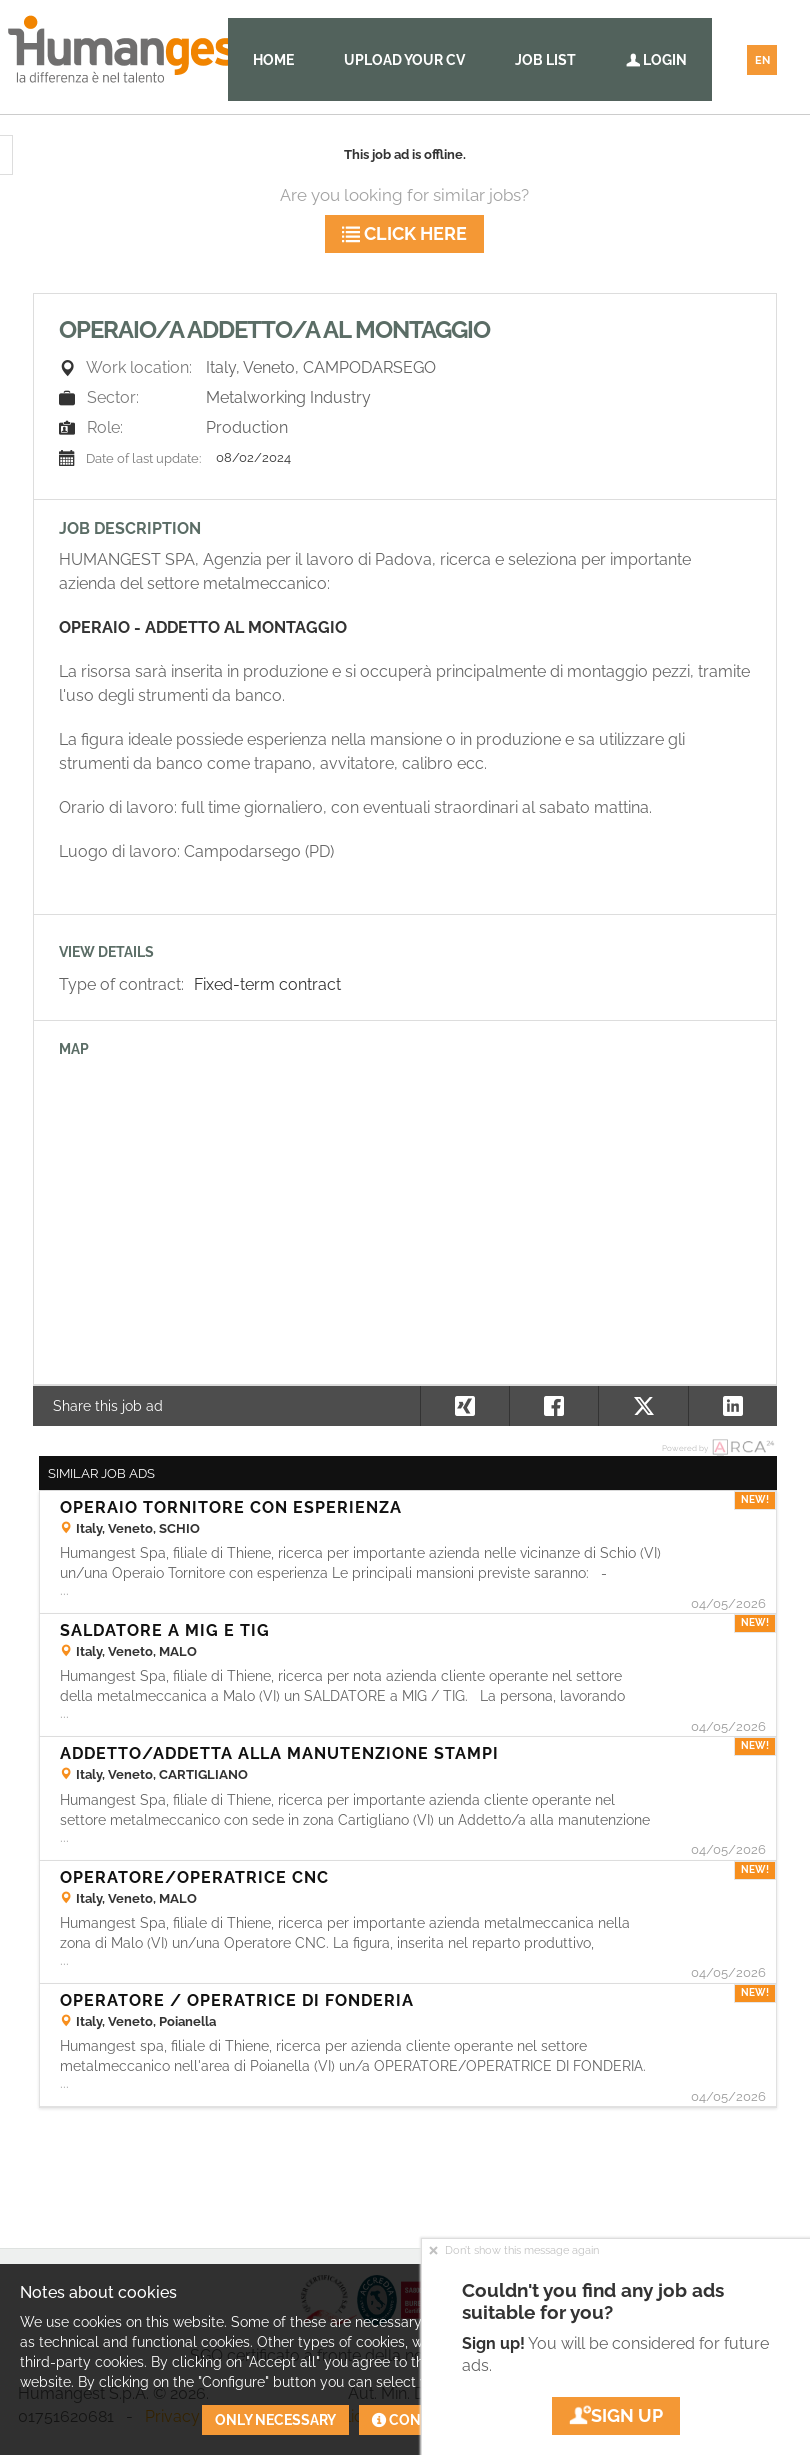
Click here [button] (404, 233)
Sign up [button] (616, 2415)
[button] (732, 1406)
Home (273, 60)
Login (656, 60)
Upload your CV (404, 60)
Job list (545, 60)
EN (762, 60)
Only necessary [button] (275, 2420)
